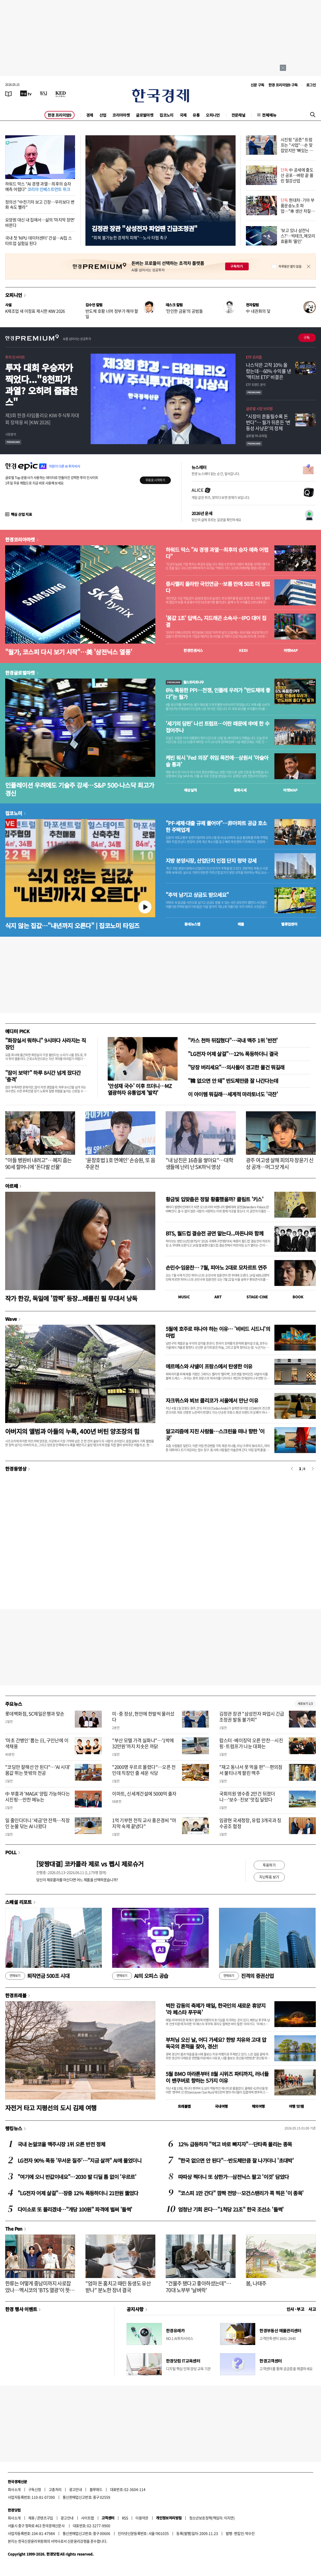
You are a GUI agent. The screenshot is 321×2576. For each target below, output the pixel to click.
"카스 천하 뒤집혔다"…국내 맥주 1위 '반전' (233, 1040)
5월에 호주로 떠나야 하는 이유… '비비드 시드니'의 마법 (218, 1332)
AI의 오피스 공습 (140, 1976)
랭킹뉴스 (13, 2128)
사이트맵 (87, 2517)
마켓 (291, 650)
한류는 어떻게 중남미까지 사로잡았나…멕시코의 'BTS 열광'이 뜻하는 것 (39, 2290)
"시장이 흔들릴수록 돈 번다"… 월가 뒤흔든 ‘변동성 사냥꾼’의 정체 (268, 422)
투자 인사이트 (15, 357)
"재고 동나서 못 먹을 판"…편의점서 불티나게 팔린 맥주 (250, 1769)
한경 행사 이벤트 (21, 2309)
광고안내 (75, 2489)
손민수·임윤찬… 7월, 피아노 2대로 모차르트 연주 (216, 1267)
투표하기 (269, 1864)
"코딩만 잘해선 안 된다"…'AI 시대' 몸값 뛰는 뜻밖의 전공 (37, 1769)
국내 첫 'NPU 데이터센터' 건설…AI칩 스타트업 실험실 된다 (38, 240)
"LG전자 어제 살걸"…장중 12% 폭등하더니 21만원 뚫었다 (78, 2193)
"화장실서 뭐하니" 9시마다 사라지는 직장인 (45, 1044)
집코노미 (166, 115)
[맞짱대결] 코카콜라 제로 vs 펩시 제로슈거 (89, 1863)
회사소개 (14, 2489)
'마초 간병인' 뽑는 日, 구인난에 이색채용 (36, 1743)
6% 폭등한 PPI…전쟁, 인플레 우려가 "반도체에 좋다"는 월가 (218, 693)
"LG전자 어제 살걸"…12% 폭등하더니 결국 (233, 1054)
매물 (241, 924)
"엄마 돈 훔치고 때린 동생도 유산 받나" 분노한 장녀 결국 (118, 2287)
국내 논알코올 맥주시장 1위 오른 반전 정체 (61, 2144)
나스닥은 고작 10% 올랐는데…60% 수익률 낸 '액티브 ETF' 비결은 (268, 371)
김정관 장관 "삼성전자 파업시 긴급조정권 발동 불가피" (251, 1716)
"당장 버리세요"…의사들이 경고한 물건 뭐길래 (236, 1067)
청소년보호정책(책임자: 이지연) (212, 2517)
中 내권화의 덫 (258, 311)
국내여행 (221, 2106)
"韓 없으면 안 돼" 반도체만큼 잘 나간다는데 (233, 1080)
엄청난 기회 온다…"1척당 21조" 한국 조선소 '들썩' (231, 2209)
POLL (11, 1852)
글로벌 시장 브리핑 (259, 408)
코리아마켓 (121, 115)
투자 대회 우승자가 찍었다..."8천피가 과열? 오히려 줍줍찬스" (41, 384)
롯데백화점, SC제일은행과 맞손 (34, 1713)
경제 (89, 115)
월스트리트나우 (185, 682)
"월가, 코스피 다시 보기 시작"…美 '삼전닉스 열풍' (68, 652)
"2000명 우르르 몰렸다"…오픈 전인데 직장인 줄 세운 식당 (144, 1769)
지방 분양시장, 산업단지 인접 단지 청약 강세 (211, 860)
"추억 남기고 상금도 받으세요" (197, 894)
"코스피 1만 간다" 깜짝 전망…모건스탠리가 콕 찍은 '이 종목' (241, 2193)
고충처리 (55, 2489)
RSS (125, 2517)
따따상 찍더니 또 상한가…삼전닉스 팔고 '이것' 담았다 (233, 2176)
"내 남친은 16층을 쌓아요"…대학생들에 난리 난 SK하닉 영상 (199, 1163)
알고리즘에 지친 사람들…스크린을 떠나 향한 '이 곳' (215, 1434)
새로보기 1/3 (305, 1703)
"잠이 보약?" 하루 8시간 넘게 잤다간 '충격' (43, 1076)
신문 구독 (257, 84)
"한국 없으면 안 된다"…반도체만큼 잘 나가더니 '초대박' (236, 2160)
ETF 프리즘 (254, 357)
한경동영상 (15, 1468)
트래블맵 (184, 2106)
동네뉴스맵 (192, 924)
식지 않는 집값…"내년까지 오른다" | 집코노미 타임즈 (72, 925)
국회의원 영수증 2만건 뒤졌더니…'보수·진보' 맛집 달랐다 (247, 1796)
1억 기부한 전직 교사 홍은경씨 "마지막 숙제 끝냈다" (144, 1823)
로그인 (311, 84)
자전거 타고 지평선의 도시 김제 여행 (51, 2108)
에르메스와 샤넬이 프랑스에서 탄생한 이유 (209, 1366)
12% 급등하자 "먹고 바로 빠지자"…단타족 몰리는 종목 (235, 2144)
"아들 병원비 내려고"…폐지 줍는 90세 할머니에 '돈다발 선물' (38, 1163)
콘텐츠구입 (45, 2517)
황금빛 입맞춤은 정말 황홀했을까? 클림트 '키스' (214, 1199)
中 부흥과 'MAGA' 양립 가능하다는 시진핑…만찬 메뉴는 (37, 1796)
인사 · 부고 (295, 2309)
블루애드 (96, 2489)
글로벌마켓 (144, 115)
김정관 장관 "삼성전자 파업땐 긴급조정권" (144, 228)
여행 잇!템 (296, 2106)
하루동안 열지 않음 (290, 266)
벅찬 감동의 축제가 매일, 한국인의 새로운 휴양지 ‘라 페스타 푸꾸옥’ (215, 2009)
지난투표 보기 (269, 1876)
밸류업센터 (289, 924)
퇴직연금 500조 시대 (37, 1976)
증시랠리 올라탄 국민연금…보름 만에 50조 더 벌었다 (218, 587)
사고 (312, 2309)
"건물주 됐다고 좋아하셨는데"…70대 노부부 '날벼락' (198, 2287)
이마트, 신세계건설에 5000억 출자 (144, 1793)
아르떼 (11, 1185)
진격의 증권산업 (246, 1976)
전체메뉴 (269, 115)
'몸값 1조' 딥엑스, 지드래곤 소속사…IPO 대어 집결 (216, 621)
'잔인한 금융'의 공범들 (184, 311)
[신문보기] (8, 93)
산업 (102, 115)
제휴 (31, 2517)
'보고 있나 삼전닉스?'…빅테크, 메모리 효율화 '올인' (298, 235)
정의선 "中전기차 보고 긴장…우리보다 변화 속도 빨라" (39, 204)
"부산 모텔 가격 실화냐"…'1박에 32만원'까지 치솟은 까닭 (143, 1743)
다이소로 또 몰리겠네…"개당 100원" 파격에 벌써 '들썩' (75, 2209)
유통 (196, 115)
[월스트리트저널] (43, 93)
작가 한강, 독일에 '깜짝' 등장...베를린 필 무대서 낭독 (71, 1298)
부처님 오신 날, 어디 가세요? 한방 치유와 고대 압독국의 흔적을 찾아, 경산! (216, 2043)
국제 (183, 115)
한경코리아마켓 (20, 539)
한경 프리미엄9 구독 (283, 84)
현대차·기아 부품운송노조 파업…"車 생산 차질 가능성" (298, 208)
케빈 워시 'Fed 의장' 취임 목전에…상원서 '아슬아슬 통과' (217, 761)
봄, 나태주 (256, 2283)
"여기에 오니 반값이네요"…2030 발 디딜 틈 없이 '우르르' (77, 2176)
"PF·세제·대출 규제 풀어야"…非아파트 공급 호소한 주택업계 (216, 826)
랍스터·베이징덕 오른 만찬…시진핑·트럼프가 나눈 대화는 (251, 1743)
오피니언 (213, 115)
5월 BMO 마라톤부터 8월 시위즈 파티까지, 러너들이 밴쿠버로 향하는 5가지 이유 (217, 2077)
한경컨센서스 (193, 650)
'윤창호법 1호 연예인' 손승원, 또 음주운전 (120, 1163)
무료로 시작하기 (155, 480)
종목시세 (240, 790)
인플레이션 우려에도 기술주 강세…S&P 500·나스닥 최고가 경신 (79, 789)
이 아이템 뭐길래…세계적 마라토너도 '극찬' (233, 1094)
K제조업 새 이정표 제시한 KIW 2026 (35, 311)
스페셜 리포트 (18, 1902)
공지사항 (135, 2309)
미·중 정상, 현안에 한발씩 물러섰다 (143, 1716)
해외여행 (258, 2106)
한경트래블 (15, 1995)
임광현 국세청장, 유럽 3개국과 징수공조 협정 (250, 1823)
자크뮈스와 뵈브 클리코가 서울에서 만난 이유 (212, 1400)
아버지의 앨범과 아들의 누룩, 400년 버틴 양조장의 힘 (72, 1431)
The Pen (14, 2228)
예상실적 (190, 790)
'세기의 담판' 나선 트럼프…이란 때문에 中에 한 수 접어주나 (217, 727)
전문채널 (238, 115)
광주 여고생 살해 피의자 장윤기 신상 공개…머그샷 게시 (279, 1163)
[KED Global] (60, 93)
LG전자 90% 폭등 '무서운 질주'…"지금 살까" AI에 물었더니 (79, 2160)
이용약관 (141, 2517)
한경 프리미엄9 (59, 115)
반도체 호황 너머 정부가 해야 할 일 (111, 313)
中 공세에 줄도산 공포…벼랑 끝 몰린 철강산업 (297, 175)
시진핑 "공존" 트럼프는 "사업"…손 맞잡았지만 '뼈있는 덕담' (297, 147)
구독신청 (34, 2489)
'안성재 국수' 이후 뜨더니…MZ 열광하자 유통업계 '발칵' (140, 1089)
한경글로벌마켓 (20, 672)
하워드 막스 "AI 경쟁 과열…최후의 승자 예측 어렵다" (38, 186)
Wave (11, 1318)
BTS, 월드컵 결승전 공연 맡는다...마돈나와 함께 (214, 1233)
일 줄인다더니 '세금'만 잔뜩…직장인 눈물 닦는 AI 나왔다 (37, 1823)
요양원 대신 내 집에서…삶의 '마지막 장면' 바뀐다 (40, 222)
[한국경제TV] (26, 93)
